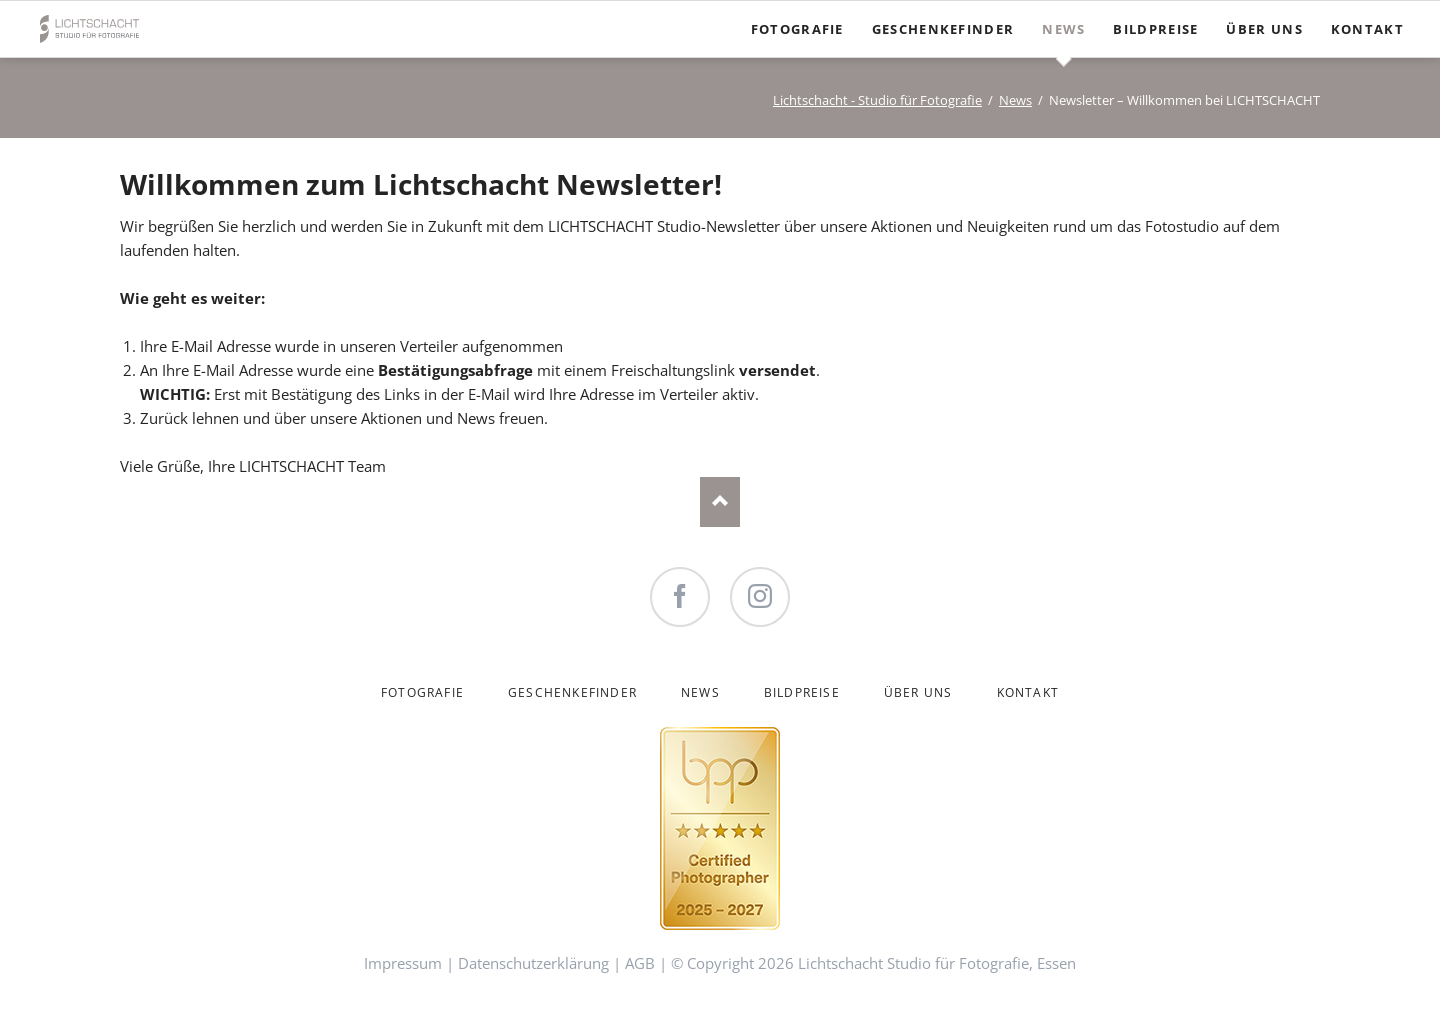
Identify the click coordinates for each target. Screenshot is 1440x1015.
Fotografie (422, 692)
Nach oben (720, 502)
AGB (640, 963)
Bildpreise (802, 692)
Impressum (403, 963)
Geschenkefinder (572, 692)
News (1015, 100)
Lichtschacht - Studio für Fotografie (877, 100)
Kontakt (1028, 692)
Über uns (918, 692)
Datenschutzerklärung (533, 963)
